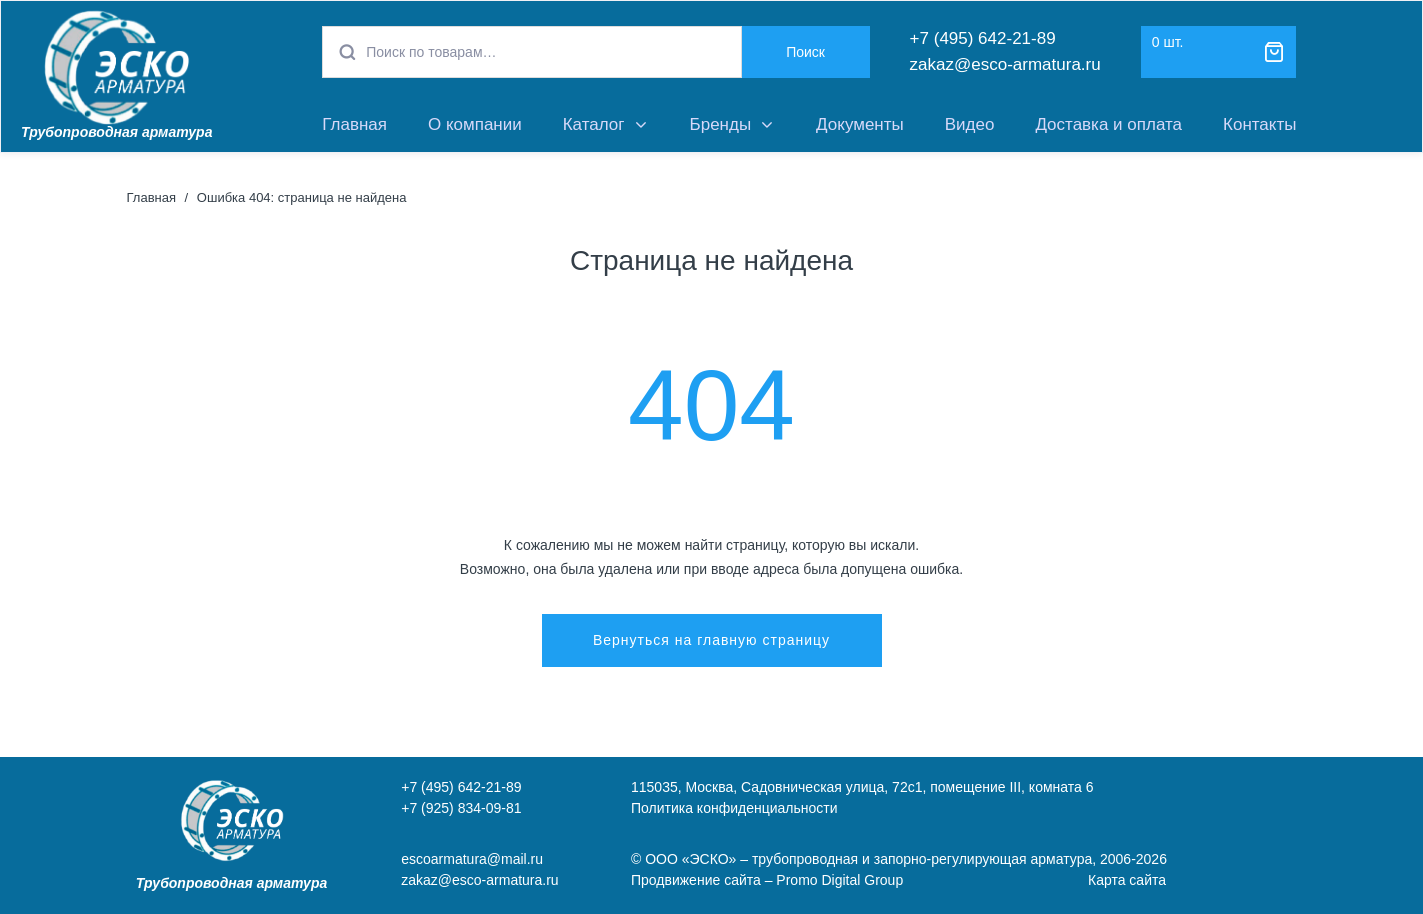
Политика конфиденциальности (734, 808)
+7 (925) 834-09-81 (461, 808)
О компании (475, 124)
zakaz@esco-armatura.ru (1005, 64)
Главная (354, 124)
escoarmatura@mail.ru (472, 859)
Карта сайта (1127, 880)
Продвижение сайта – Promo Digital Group (767, 880)
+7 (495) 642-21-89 (983, 38)
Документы (860, 124)
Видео (970, 124)
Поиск (805, 52)
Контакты (1259, 124)
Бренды (721, 124)
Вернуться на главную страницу (711, 640)
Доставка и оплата (1108, 124)
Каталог (594, 124)
